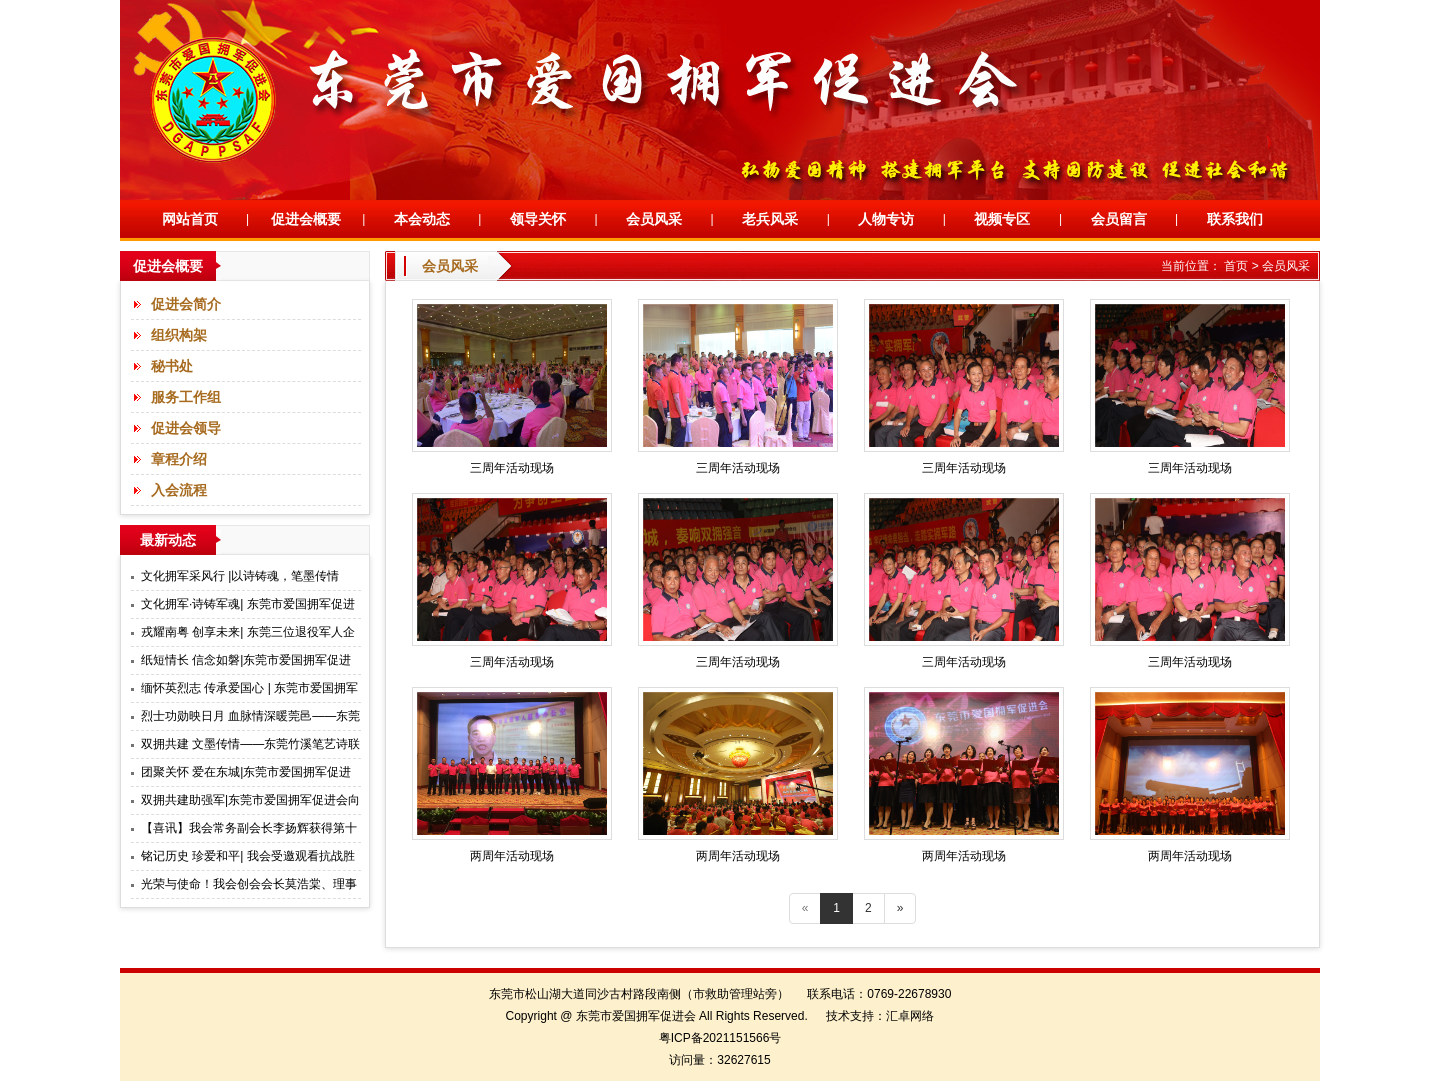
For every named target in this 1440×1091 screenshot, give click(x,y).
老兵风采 (770, 219)
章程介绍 (179, 459)
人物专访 (886, 219)
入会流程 (179, 490)
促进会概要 (306, 219)
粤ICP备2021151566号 (720, 1038)
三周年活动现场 (512, 468)
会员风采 (654, 219)
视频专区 (1002, 219)
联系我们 (1235, 219)
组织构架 (179, 335)
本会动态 (422, 219)
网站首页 (190, 219)
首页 (1236, 266)
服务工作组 (186, 397)
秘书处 (172, 366)
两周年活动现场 (512, 856)
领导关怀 (538, 219)
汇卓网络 (910, 1016)
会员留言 (1119, 219)
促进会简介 (186, 304)
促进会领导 (186, 428)
